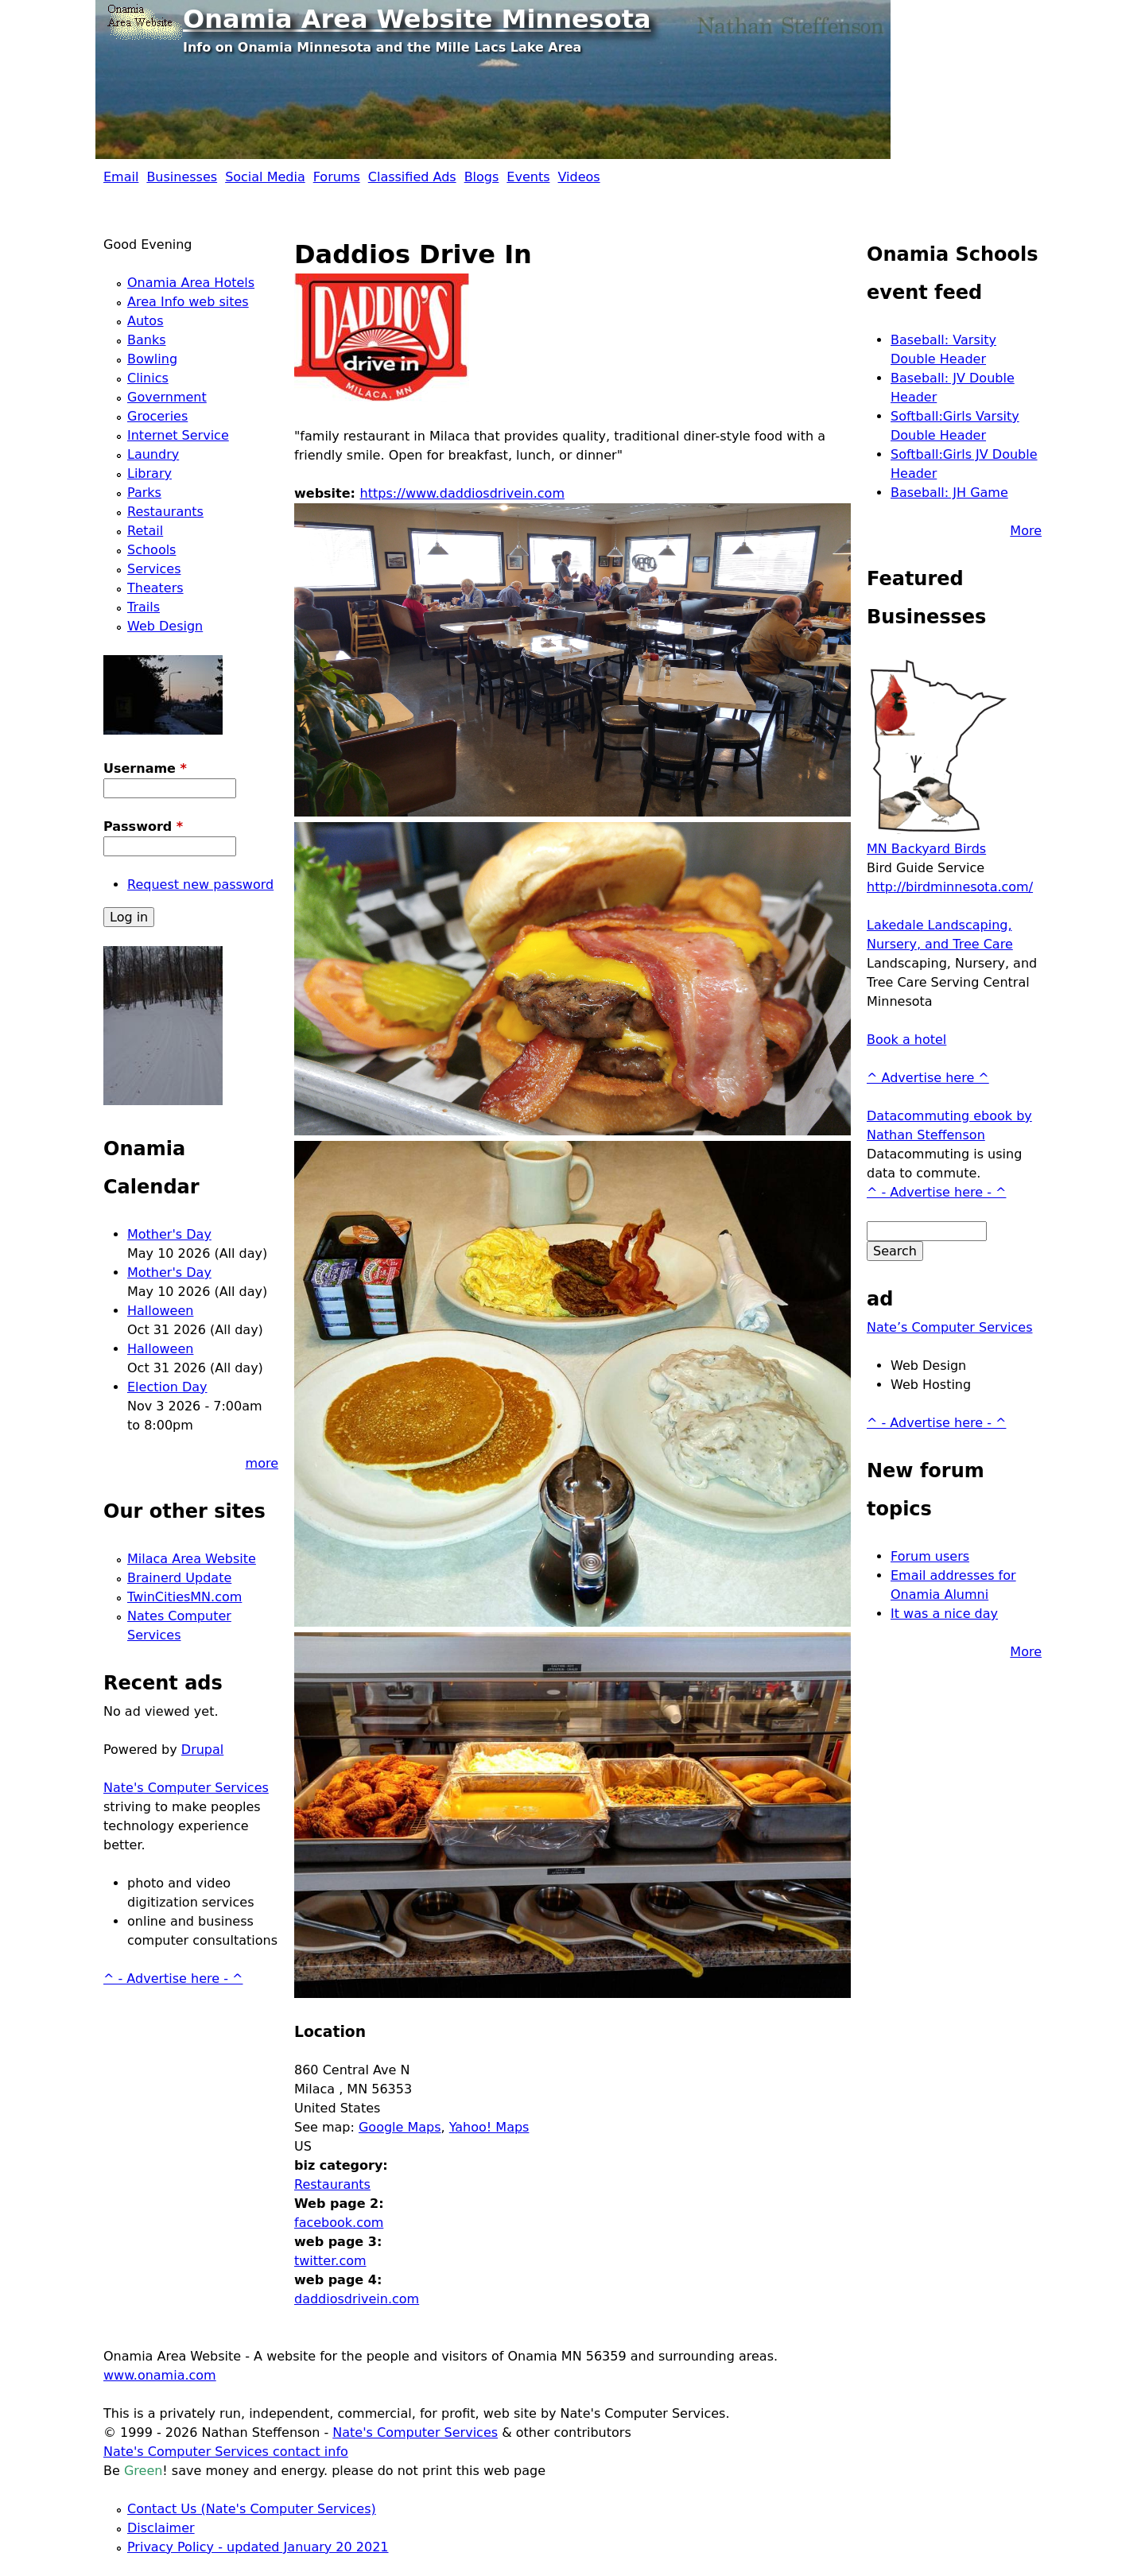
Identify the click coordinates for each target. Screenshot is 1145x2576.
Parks (144, 492)
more (262, 1463)
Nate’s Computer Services (950, 1327)
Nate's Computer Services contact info (225, 2451)
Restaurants (332, 2184)
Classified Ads (412, 176)
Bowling (152, 359)
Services (153, 568)
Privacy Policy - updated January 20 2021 (258, 2547)
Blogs (481, 176)
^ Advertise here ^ (928, 1077)
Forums (336, 176)
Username (145, 768)
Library (149, 473)
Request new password (200, 884)
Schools (151, 549)
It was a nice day (944, 1613)
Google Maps (400, 2127)
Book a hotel (906, 1039)
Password (143, 826)
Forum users (930, 1556)
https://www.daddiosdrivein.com (462, 493)
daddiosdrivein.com (356, 2298)
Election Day (167, 1387)
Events (528, 176)
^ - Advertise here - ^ (173, 1978)
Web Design (165, 626)
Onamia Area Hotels (190, 282)
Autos (145, 320)
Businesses (181, 176)
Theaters (155, 588)
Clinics (148, 378)
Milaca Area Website (191, 1558)
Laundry (153, 454)
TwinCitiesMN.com (184, 1596)
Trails (143, 607)
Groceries (157, 416)
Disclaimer (161, 2527)
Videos (579, 176)
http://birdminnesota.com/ (950, 886)
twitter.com (330, 2260)
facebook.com (338, 2222)
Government (167, 397)
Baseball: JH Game (949, 492)
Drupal (202, 1749)
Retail (145, 530)
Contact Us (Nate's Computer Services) (251, 2508)
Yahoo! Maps (489, 2127)
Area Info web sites (188, 301)
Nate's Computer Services (186, 1787)
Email (120, 176)
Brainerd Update (179, 1577)
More (1026, 530)
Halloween (160, 1310)
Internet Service (178, 435)
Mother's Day (169, 1234)
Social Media (265, 176)
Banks (146, 339)
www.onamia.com (159, 2375)
